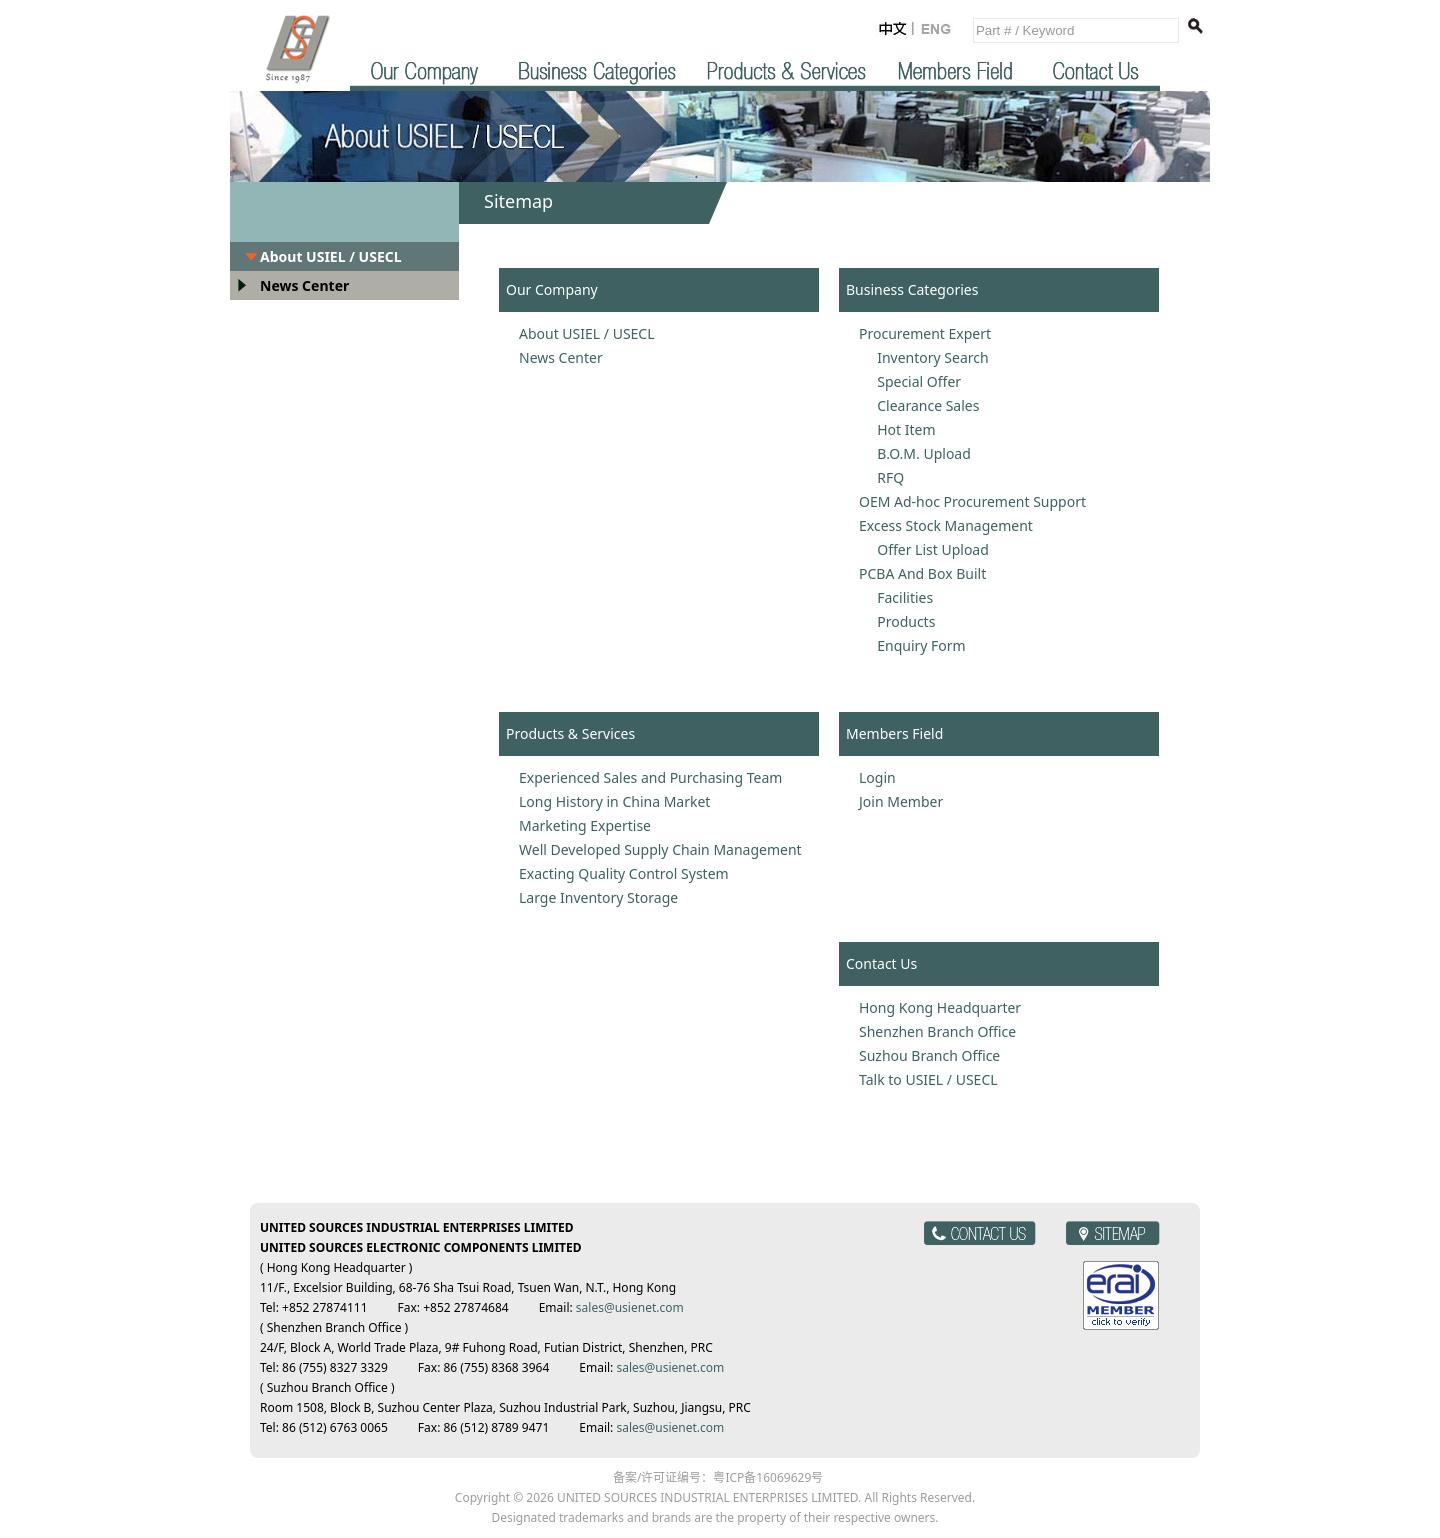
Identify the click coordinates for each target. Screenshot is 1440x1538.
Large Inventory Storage (598, 897)
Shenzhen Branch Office (937, 1031)
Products (897, 621)
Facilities (896, 597)
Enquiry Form (912, 645)
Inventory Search (924, 357)
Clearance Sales (919, 405)
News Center (304, 285)
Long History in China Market (614, 801)
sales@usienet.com (630, 1307)
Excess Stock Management (946, 525)
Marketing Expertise (585, 825)
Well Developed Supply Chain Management (660, 849)
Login (877, 777)
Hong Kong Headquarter (940, 1007)
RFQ (881, 477)
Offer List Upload (924, 549)
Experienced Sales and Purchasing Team (650, 777)
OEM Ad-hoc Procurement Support (972, 501)
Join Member (901, 801)
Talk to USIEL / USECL (928, 1079)
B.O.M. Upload (915, 453)
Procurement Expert (925, 333)
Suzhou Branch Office (929, 1055)
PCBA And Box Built (922, 573)
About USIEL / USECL (331, 256)
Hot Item (897, 429)
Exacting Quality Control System (624, 873)
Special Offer (910, 381)
